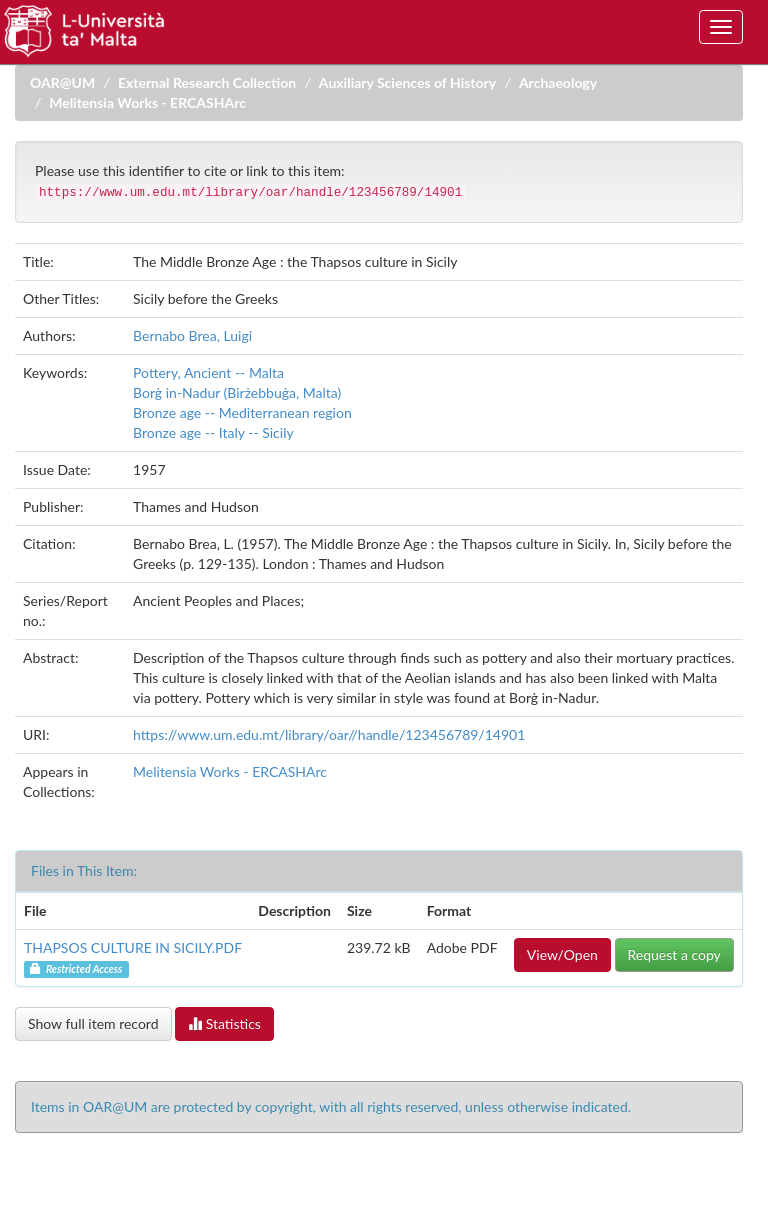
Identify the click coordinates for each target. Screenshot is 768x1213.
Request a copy (674, 954)
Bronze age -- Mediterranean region (242, 412)
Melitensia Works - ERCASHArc (147, 102)
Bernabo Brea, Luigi (192, 335)
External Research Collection (207, 82)
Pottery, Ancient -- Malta (208, 372)
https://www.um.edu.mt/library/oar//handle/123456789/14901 (329, 734)
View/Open (562, 954)
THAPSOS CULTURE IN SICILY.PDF (133, 947)
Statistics (224, 1023)
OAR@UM (62, 82)
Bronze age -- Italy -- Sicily (213, 432)
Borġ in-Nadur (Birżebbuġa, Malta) (237, 392)
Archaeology (558, 82)
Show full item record (93, 1023)
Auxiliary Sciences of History (407, 82)
